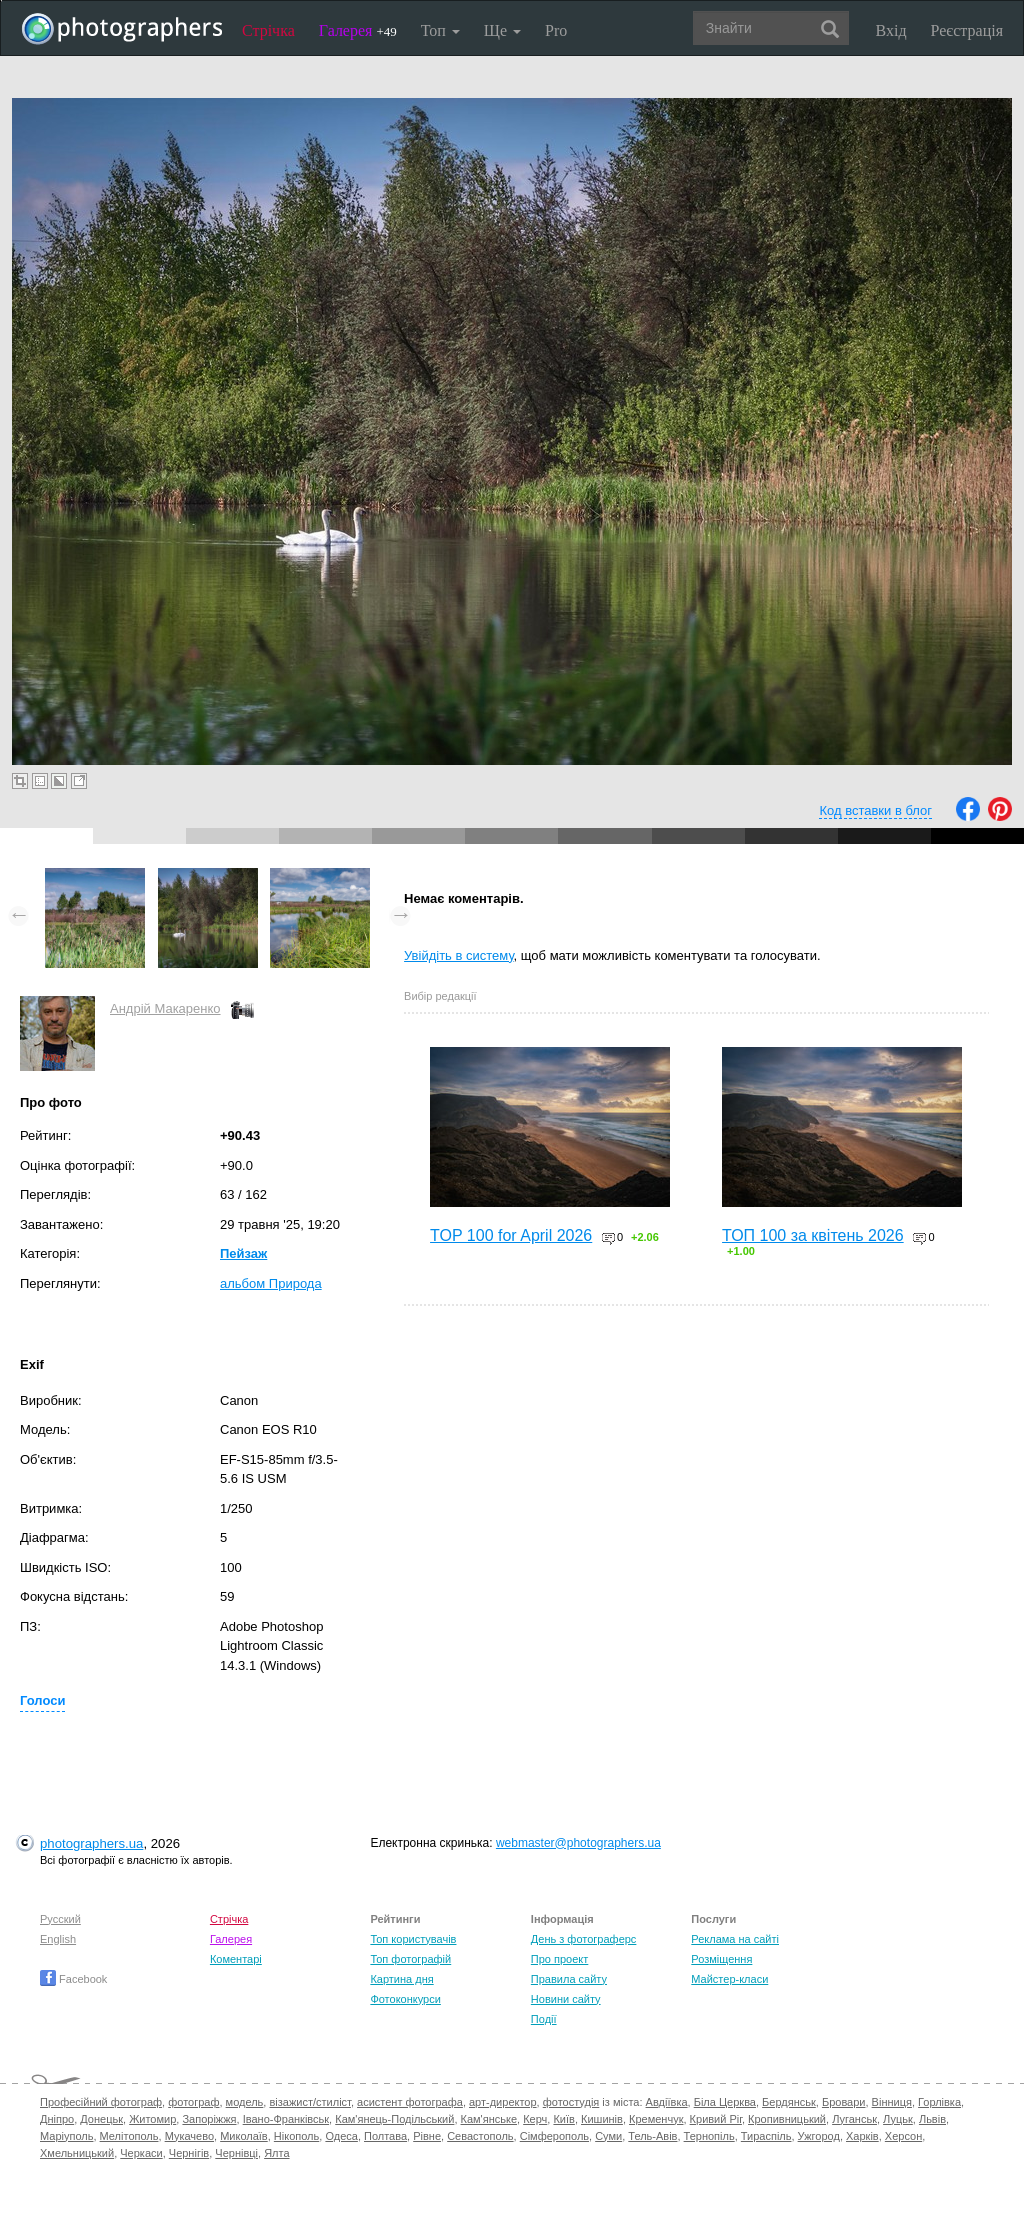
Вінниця (892, 2102)
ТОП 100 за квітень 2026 (813, 1235)
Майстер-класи (729, 1979)
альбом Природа (271, 1283)
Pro (556, 30)
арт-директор (503, 2102)
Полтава (385, 2136)
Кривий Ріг (716, 2119)
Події (544, 2019)
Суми (608, 2136)
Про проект (559, 1959)
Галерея (358, 30)
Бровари (844, 2102)
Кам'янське (489, 2119)
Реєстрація (967, 30)
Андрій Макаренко (165, 1008)
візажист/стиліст (309, 2102)
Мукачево (189, 2136)
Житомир (152, 2119)
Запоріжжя (209, 2119)
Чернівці (236, 2153)
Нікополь (296, 2136)
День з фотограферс (584, 1939)
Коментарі (236, 1959)
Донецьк (101, 2119)
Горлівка (939, 2102)
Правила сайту (569, 1979)
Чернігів (189, 2153)
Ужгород (819, 2136)
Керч (535, 2119)
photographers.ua (91, 1843)
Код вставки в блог (875, 810)
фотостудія (571, 2102)
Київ (563, 2119)
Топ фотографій (410, 1959)
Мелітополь (129, 2136)
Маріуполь (66, 2136)
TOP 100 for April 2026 (511, 1235)
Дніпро (57, 2119)
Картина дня (401, 1979)
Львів (932, 2119)
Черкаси (141, 2153)
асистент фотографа (410, 2102)
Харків (862, 2136)
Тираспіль (766, 2136)
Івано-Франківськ (286, 2119)
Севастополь (480, 2136)
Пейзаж (243, 1253)
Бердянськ (789, 2102)
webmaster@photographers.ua (578, 1843)
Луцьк (898, 2119)
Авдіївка (667, 2102)
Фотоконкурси (405, 1999)
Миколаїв (244, 2136)
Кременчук (656, 2119)
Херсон (903, 2136)
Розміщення (721, 1959)
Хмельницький (77, 2153)
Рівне (427, 2136)
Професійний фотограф (101, 2102)
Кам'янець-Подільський (394, 2119)
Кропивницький (787, 2119)
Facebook (73, 1979)
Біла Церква (725, 2102)
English (58, 1939)
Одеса (341, 2136)
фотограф (193, 2102)
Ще (502, 30)
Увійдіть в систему (459, 955)
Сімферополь (554, 2136)
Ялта (276, 2153)
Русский (60, 1919)
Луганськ (854, 2119)
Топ (440, 30)
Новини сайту (566, 1999)
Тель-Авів (652, 2136)
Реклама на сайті (735, 1939)
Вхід (891, 30)
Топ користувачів (413, 1939)
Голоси (42, 1700)
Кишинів (602, 2119)
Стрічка (268, 30)
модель (245, 2102)
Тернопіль (709, 2136)
